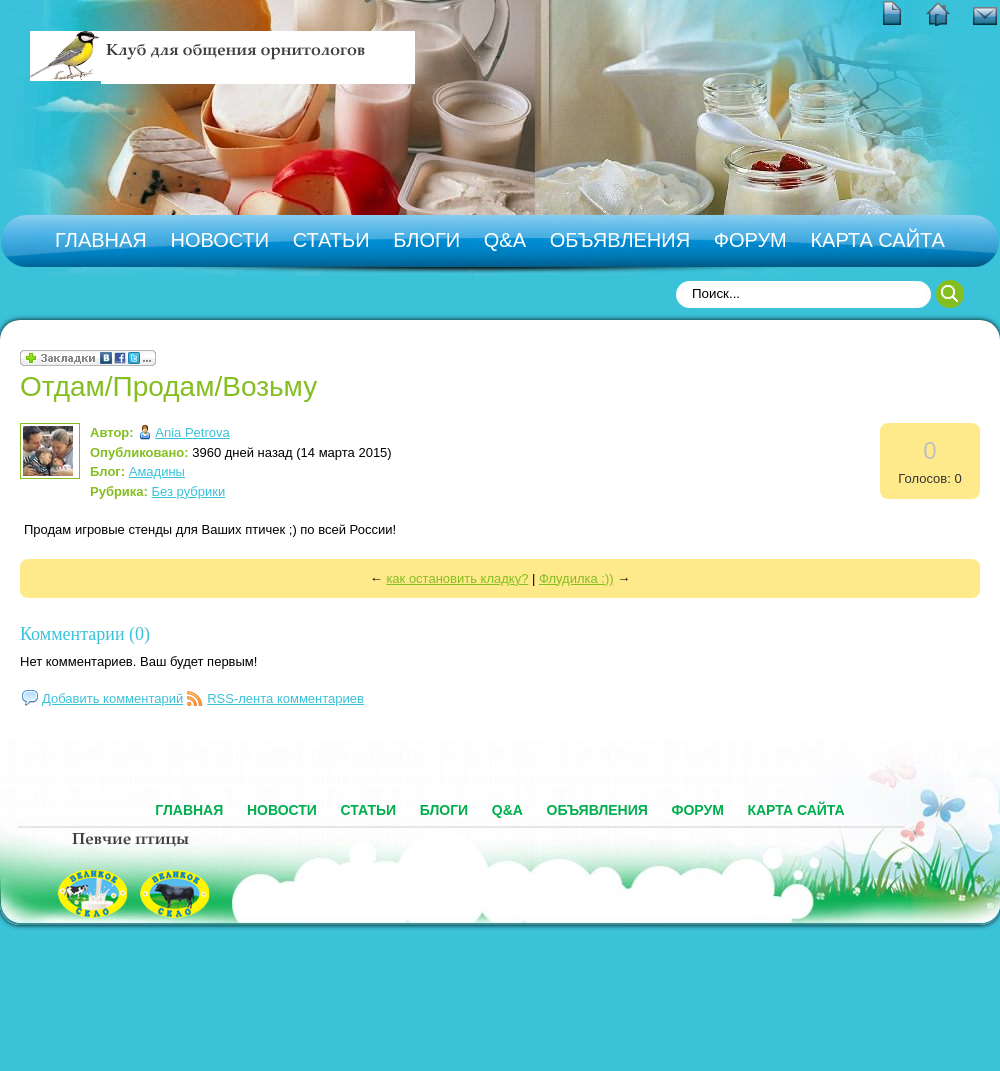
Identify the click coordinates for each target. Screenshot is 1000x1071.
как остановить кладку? (457, 578)
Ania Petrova (192, 432)
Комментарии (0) (85, 634)
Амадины (157, 471)
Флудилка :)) (576, 578)
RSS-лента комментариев (285, 698)
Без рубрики (189, 491)
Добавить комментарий (112, 698)
